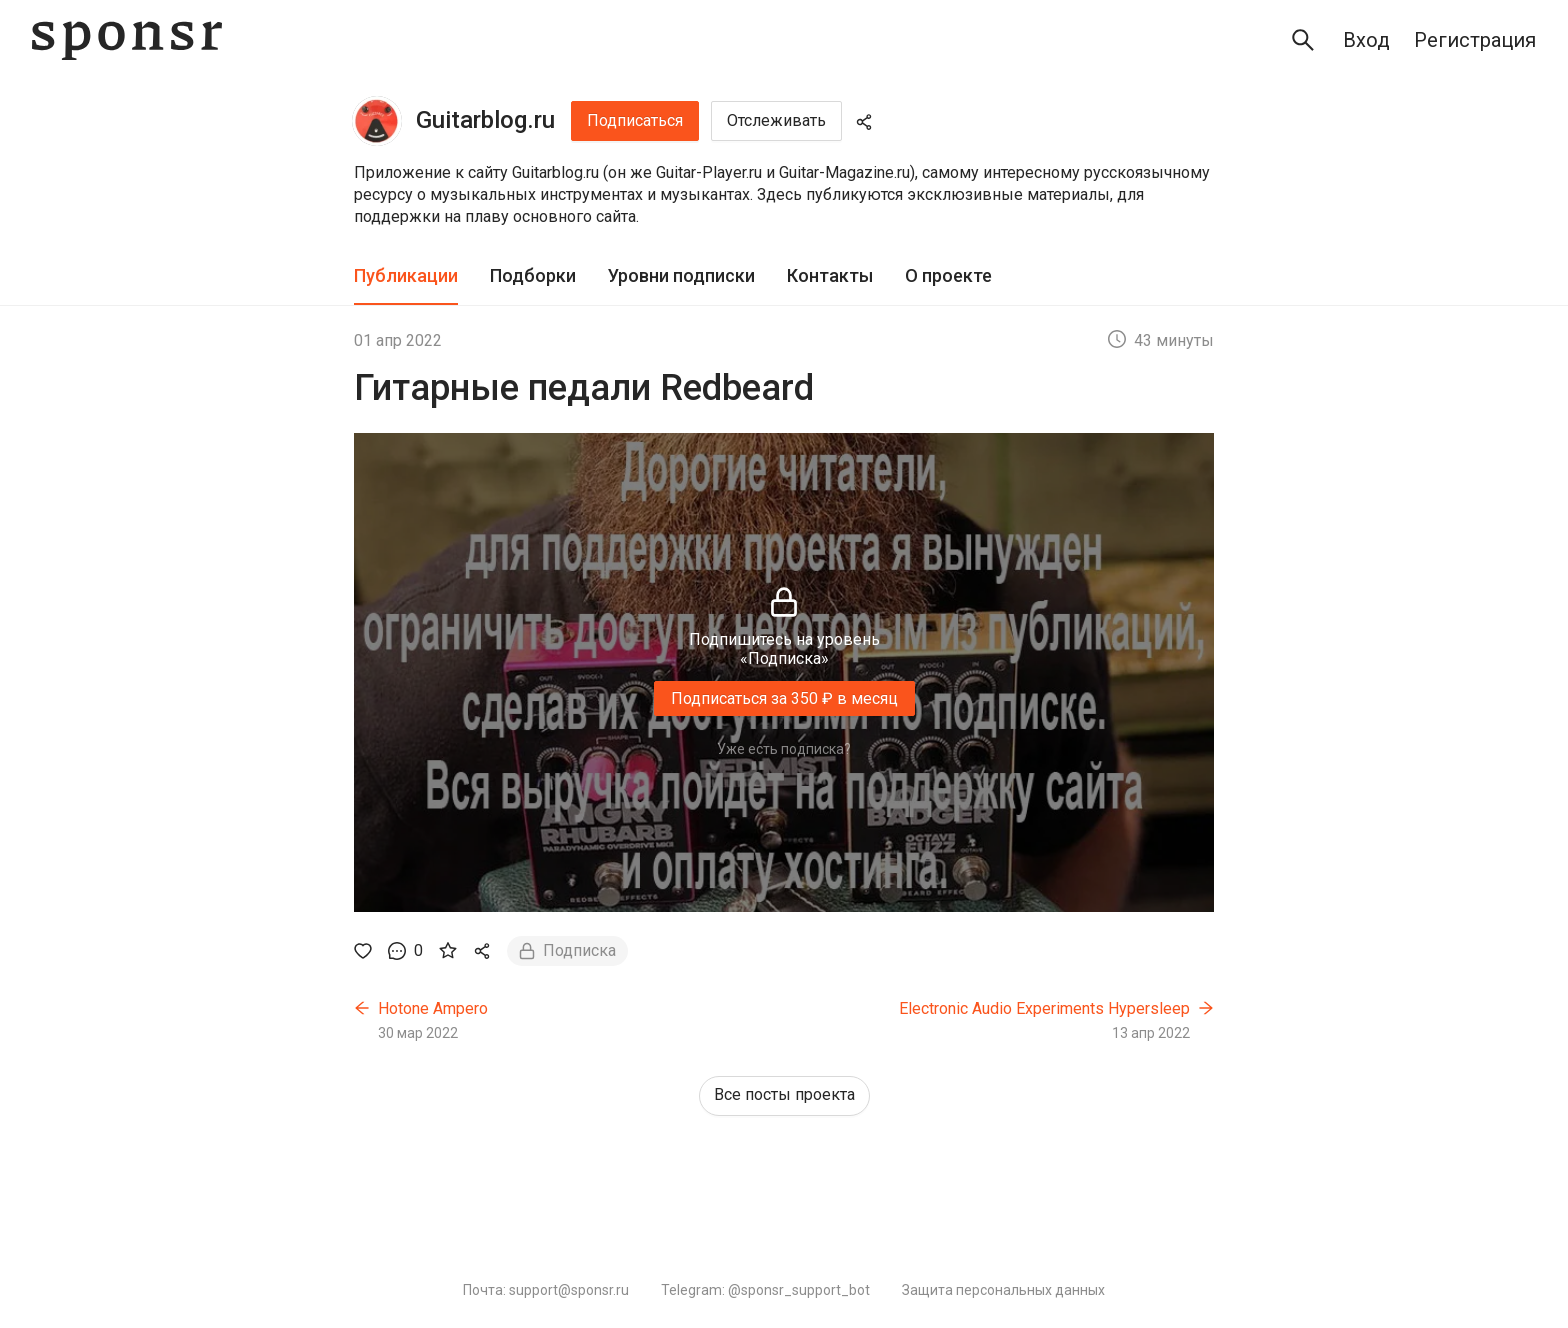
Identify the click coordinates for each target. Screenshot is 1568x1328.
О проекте (948, 275)
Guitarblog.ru (485, 120)
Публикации (406, 275)
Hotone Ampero (433, 1008)
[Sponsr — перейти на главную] (127, 40)
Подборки (533, 275)
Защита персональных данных (1003, 1290)
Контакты (830, 275)
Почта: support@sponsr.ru (546, 1290)
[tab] (406, 276)
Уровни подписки (681, 275)
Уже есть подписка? (784, 749)
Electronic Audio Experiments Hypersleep (1044, 1008)
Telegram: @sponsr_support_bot (765, 1290)
